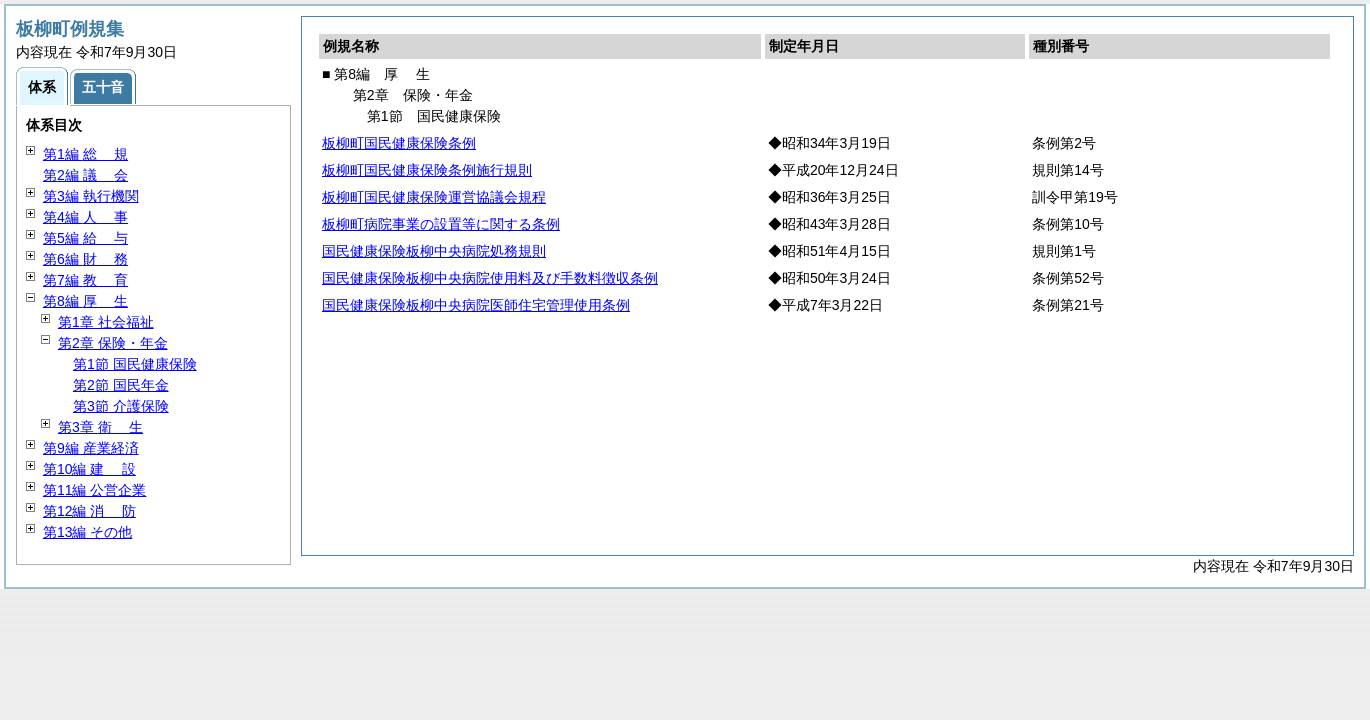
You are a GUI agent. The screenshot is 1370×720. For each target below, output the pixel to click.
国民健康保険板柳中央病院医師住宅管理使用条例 (476, 305)
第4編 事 (85, 217)
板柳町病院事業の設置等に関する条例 (441, 224)
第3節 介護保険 (121, 406)
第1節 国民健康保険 (135, 364)
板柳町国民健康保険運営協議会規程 (434, 197)
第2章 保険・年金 (113, 343)
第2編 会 (85, 175)
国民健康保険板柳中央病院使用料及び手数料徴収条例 (490, 278)
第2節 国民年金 (121, 385)
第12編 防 (89, 511)
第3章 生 (100, 427)
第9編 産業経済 (91, 448)
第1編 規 (85, 154)
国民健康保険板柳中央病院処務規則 (434, 251)
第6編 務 (85, 259)
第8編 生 (85, 301)
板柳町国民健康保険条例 (399, 143)
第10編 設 (89, 469)
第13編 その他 (87, 532)
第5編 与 (85, 238)
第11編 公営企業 (94, 490)
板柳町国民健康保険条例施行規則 (427, 170)
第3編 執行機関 (91, 196)
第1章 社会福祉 (106, 322)
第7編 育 (85, 280)
